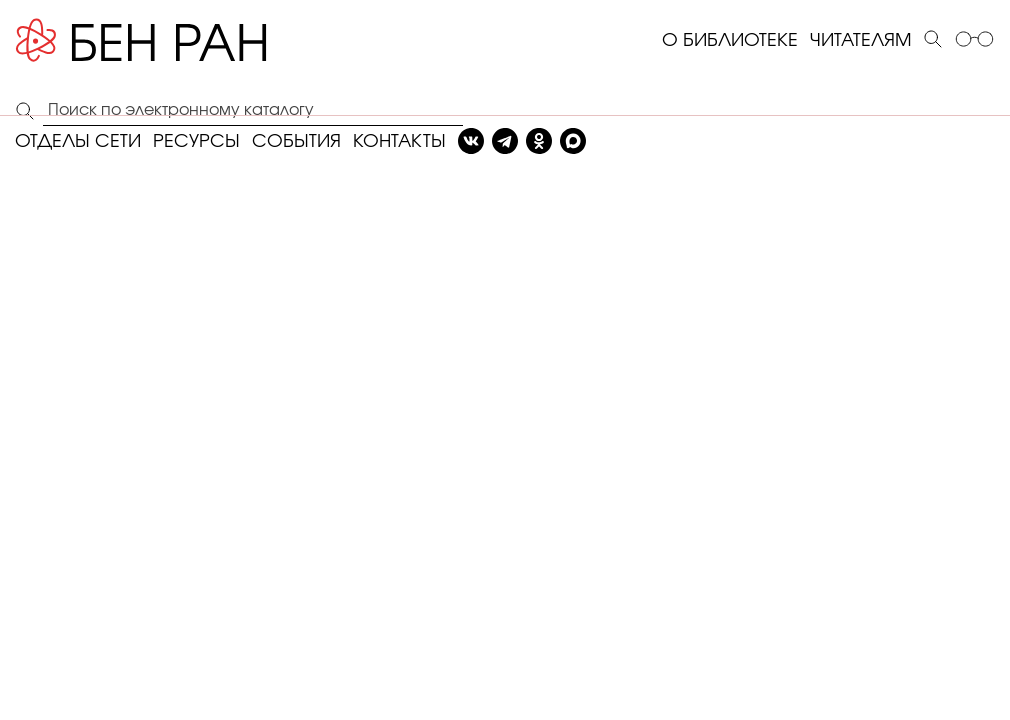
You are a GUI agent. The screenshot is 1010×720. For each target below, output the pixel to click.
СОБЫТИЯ (296, 142)
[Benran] (171, 41)
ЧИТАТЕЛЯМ (861, 41)
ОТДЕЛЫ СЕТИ (78, 142)
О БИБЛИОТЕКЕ (730, 41)
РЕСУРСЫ (196, 142)
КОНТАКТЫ (399, 142)
